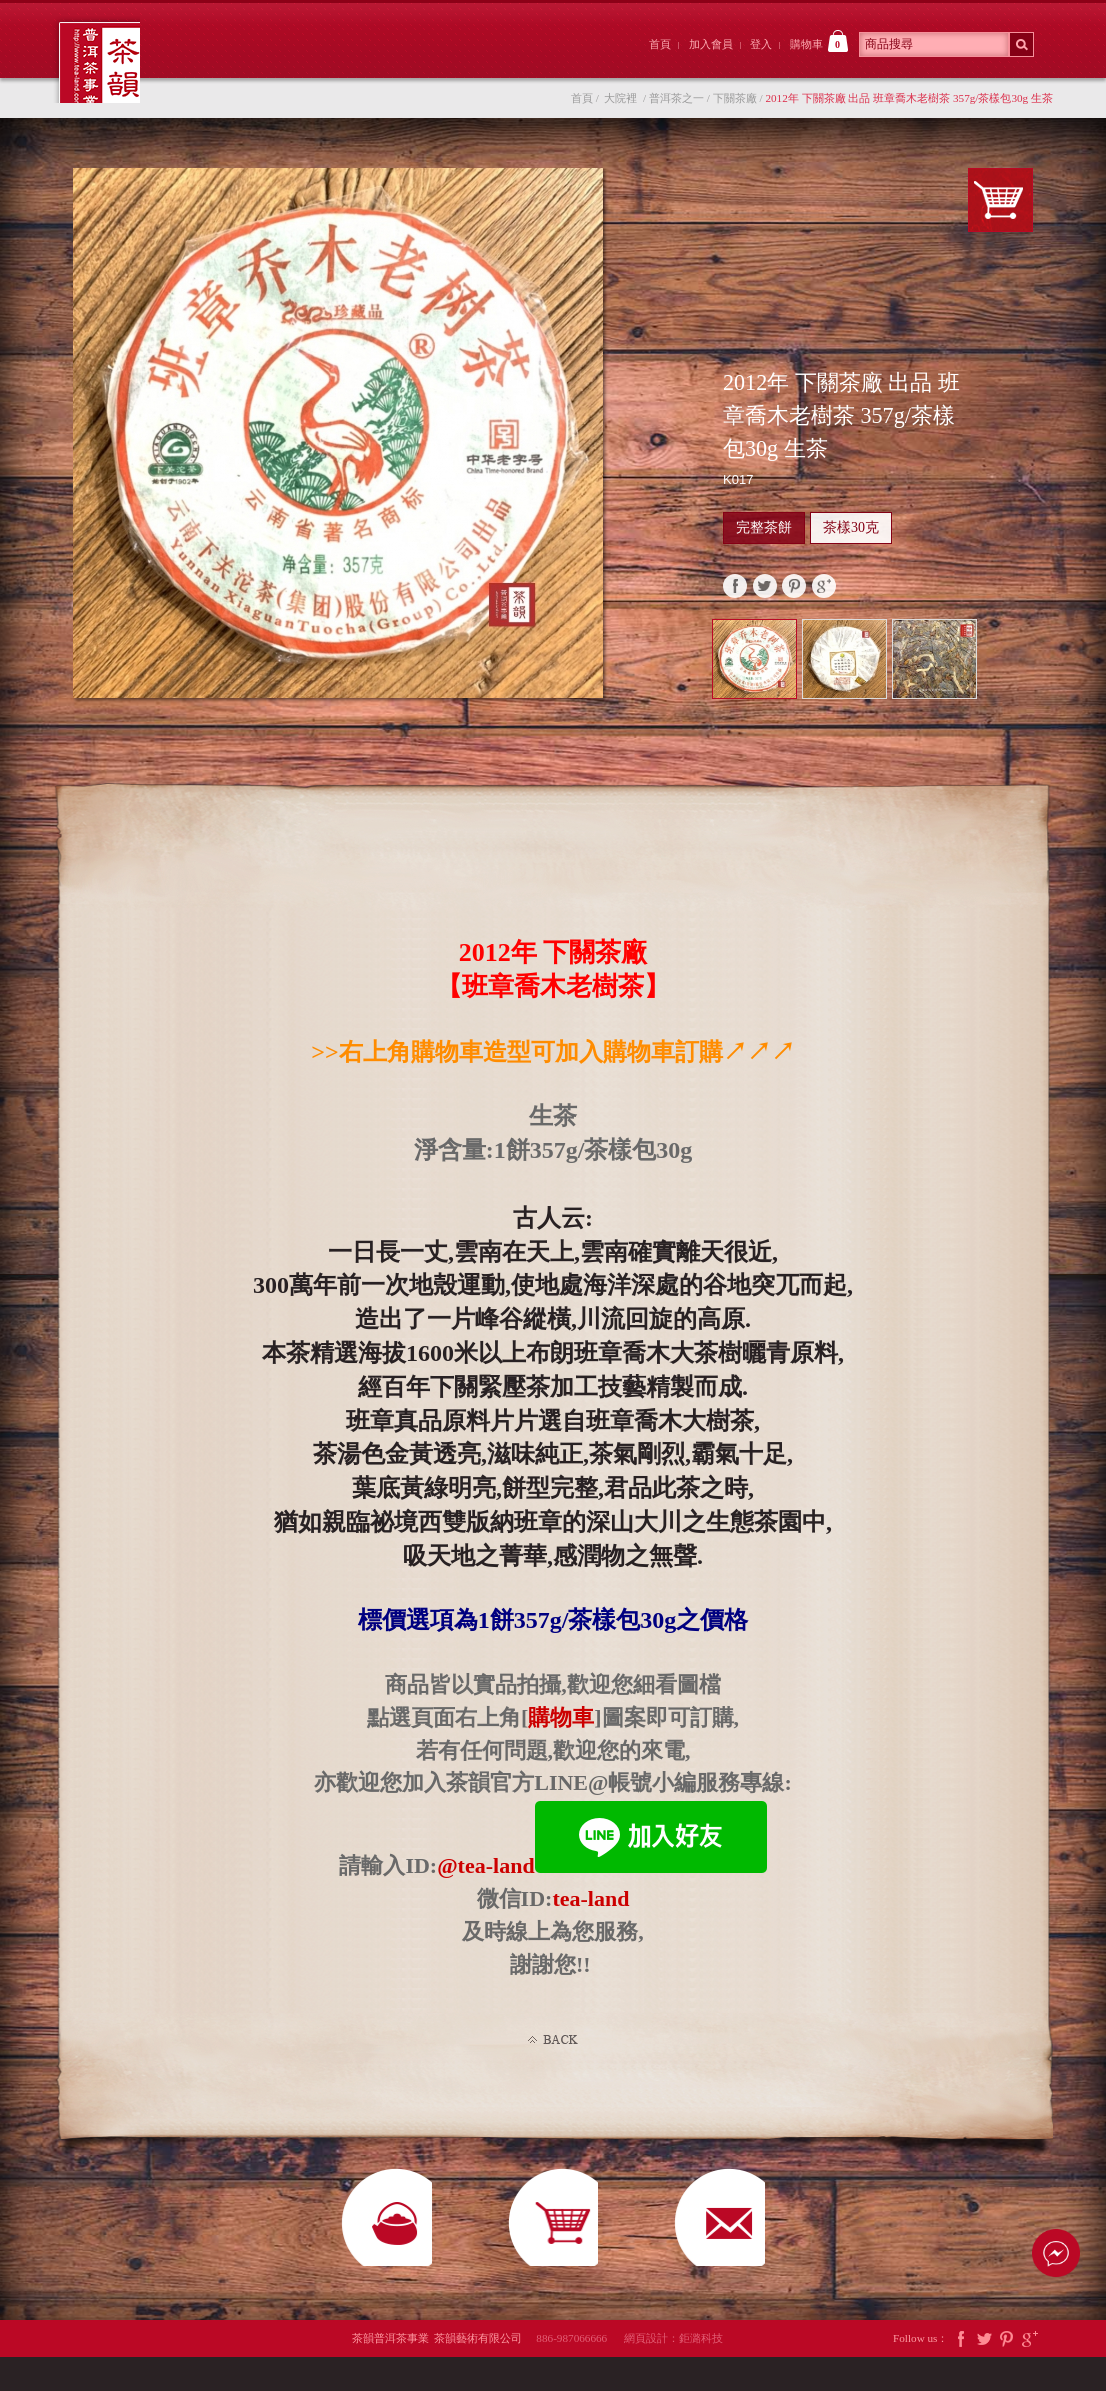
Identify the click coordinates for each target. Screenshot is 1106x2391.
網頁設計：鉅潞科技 (673, 2372)
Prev (1005, 662)
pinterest (794, 596)
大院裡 (347, 63)
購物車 (819, 41)
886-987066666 (578, 2372)
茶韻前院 (236, 63)
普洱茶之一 (676, 108)
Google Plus (1030, 2372)
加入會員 (711, 44)
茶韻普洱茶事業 (105, 68)
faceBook (735, 596)
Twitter (984, 2372)
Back (553, 2050)
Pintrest (1007, 2372)
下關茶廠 (735, 108)
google (824, 596)
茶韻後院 (457, 63)
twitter (765, 596)
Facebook (961, 2372)
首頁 (660, 44)
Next (1027, 681)
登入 (761, 44)
